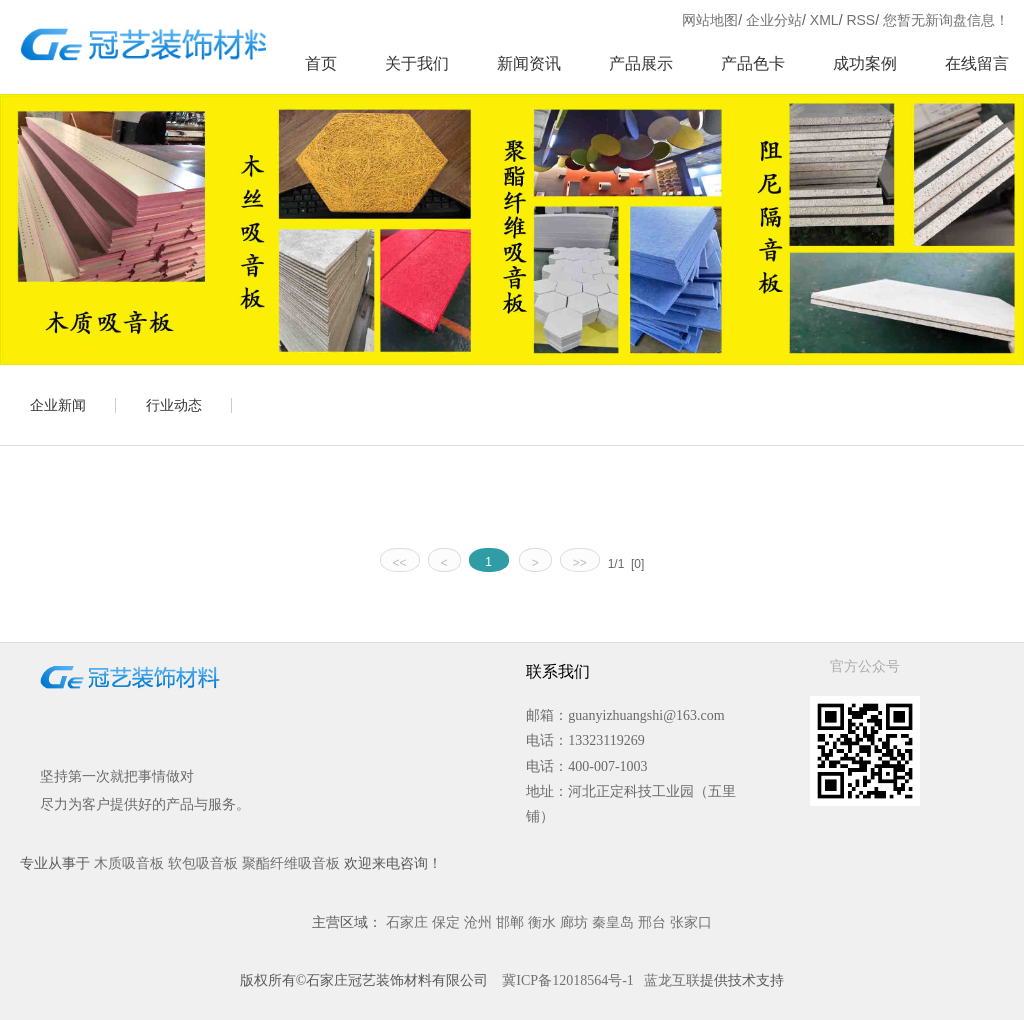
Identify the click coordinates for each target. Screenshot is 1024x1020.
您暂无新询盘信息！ (946, 20)
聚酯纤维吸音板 (291, 863)
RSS (860, 20)
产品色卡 (753, 63)
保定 (446, 922)
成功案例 (865, 63)
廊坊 (574, 922)
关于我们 (417, 63)
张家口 (691, 922)
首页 (321, 63)
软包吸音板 (203, 863)
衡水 (542, 922)
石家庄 (407, 922)
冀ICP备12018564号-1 (567, 980)
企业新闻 (58, 405)
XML (824, 20)
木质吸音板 (129, 863)
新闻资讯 (529, 63)
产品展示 (641, 63)
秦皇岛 (613, 922)
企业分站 (774, 20)
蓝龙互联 (672, 980)
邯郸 (510, 922)
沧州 (478, 922)
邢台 (652, 922)
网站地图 (710, 20)
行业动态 (174, 405)
